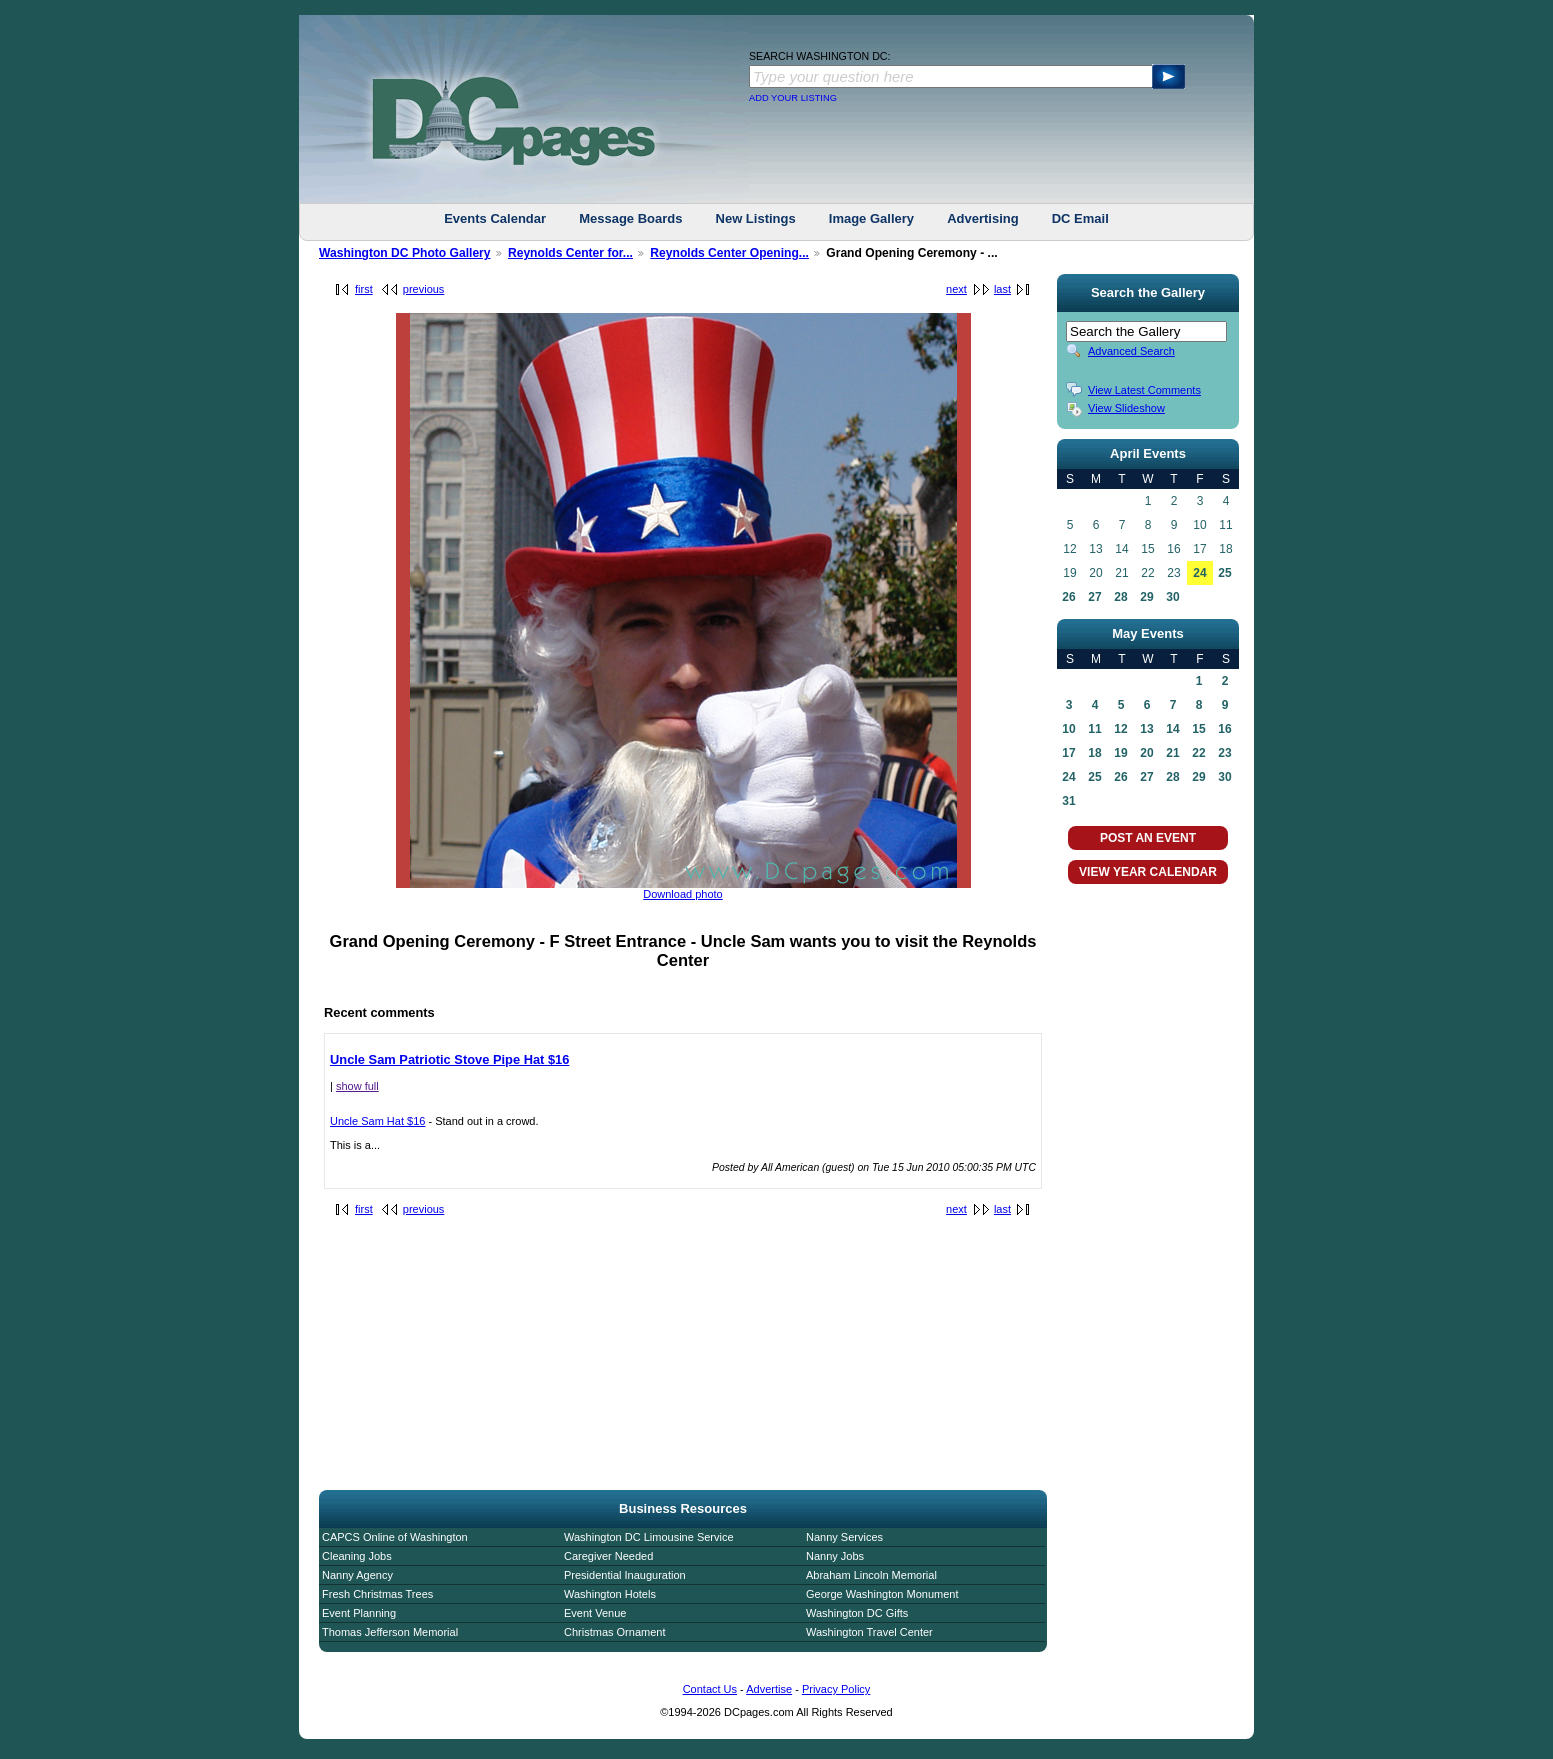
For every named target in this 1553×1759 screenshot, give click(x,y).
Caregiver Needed (608, 1556)
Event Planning (359, 1613)
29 (1146, 597)
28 (1120, 597)
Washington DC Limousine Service (649, 1537)
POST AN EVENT (1148, 838)
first (364, 289)
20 (1146, 753)
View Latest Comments (1144, 390)
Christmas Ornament (614, 1632)
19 (1120, 753)
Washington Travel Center (869, 1632)
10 (1068, 729)
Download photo (683, 894)
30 (1172, 597)
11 (1094, 729)
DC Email (1080, 218)
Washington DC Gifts (857, 1613)
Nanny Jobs (835, 1556)
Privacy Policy (836, 1689)
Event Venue (595, 1613)
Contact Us (710, 1689)
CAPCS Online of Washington (395, 1537)
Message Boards (630, 218)
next (956, 289)
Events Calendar (495, 218)
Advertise (769, 1689)
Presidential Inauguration (625, 1575)
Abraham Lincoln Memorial (871, 1575)
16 (1224, 729)
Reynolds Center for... (570, 253)
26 (1068, 597)
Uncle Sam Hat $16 (377, 1121)
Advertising (983, 218)
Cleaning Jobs (357, 1556)
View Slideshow (1126, 408)
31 (1068, 801)
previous (424, 289)
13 (1146, 729)
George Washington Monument (882, 1594)
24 (1199, 573)
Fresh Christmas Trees (377, 1594)
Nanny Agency (357, 1575)
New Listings (756, 218)
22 (1198, 753)
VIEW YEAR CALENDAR (1148, 872)
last (1002, 289)
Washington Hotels (610, 1594)
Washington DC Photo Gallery (405, 253)
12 (1120, 729)
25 (1224, 573)
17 (1068, 753)
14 (1172, 729)
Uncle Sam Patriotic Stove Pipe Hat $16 (449, 1059)
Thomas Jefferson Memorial (390, 1632)
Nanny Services (844, 1537)
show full (357, 1086)
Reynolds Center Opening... (729, 253)
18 (1094, 753)
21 (1172, 753)
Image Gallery (871, 218)
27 (1094, 597)
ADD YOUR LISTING (793, 98)
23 (1224, 753)
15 (1198, 729)
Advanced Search (1131, 351)
